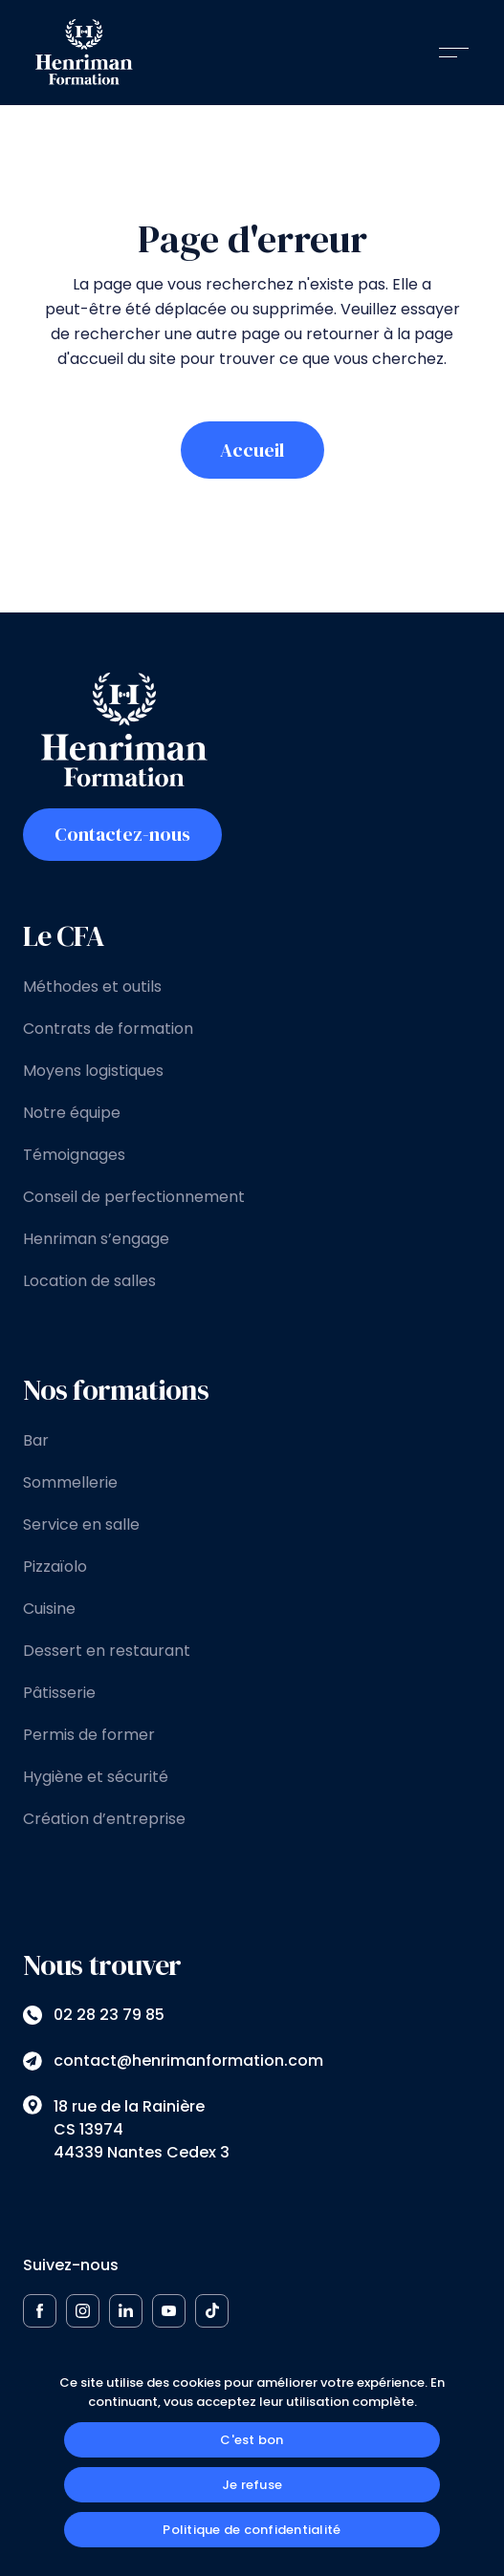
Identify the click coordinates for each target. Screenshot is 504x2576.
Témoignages (74, 1155)
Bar (36, 1440)
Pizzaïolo (55, 1567)
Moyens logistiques (93, 1071)
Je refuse (252, 2485)
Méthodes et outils (92, 987)
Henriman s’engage (96, 1239)
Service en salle (81, 1524)
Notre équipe (72, 1113)
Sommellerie (70, 1482)
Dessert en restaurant (106, 1651)
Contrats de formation (108, 1029)
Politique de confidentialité (251, 2530)
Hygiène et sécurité (95, 1777)
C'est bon (251, 2440)
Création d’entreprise (104, 1819)
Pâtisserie (59, 1693)
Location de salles (89, 1281)
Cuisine (49, 1609)
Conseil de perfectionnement (134, 1197)
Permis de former (89, 1735)
